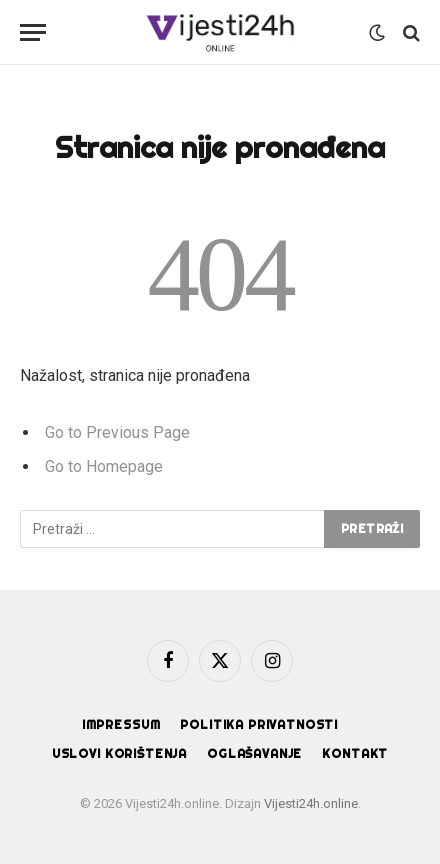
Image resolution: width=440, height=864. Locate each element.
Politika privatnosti (259, 724)
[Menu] (33, 32)
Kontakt (355, 753)
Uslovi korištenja (119, 753)
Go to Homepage (104, 466)
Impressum (121, 724)
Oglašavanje (254, 753)
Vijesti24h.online (311, 803)
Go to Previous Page (117, 432)
